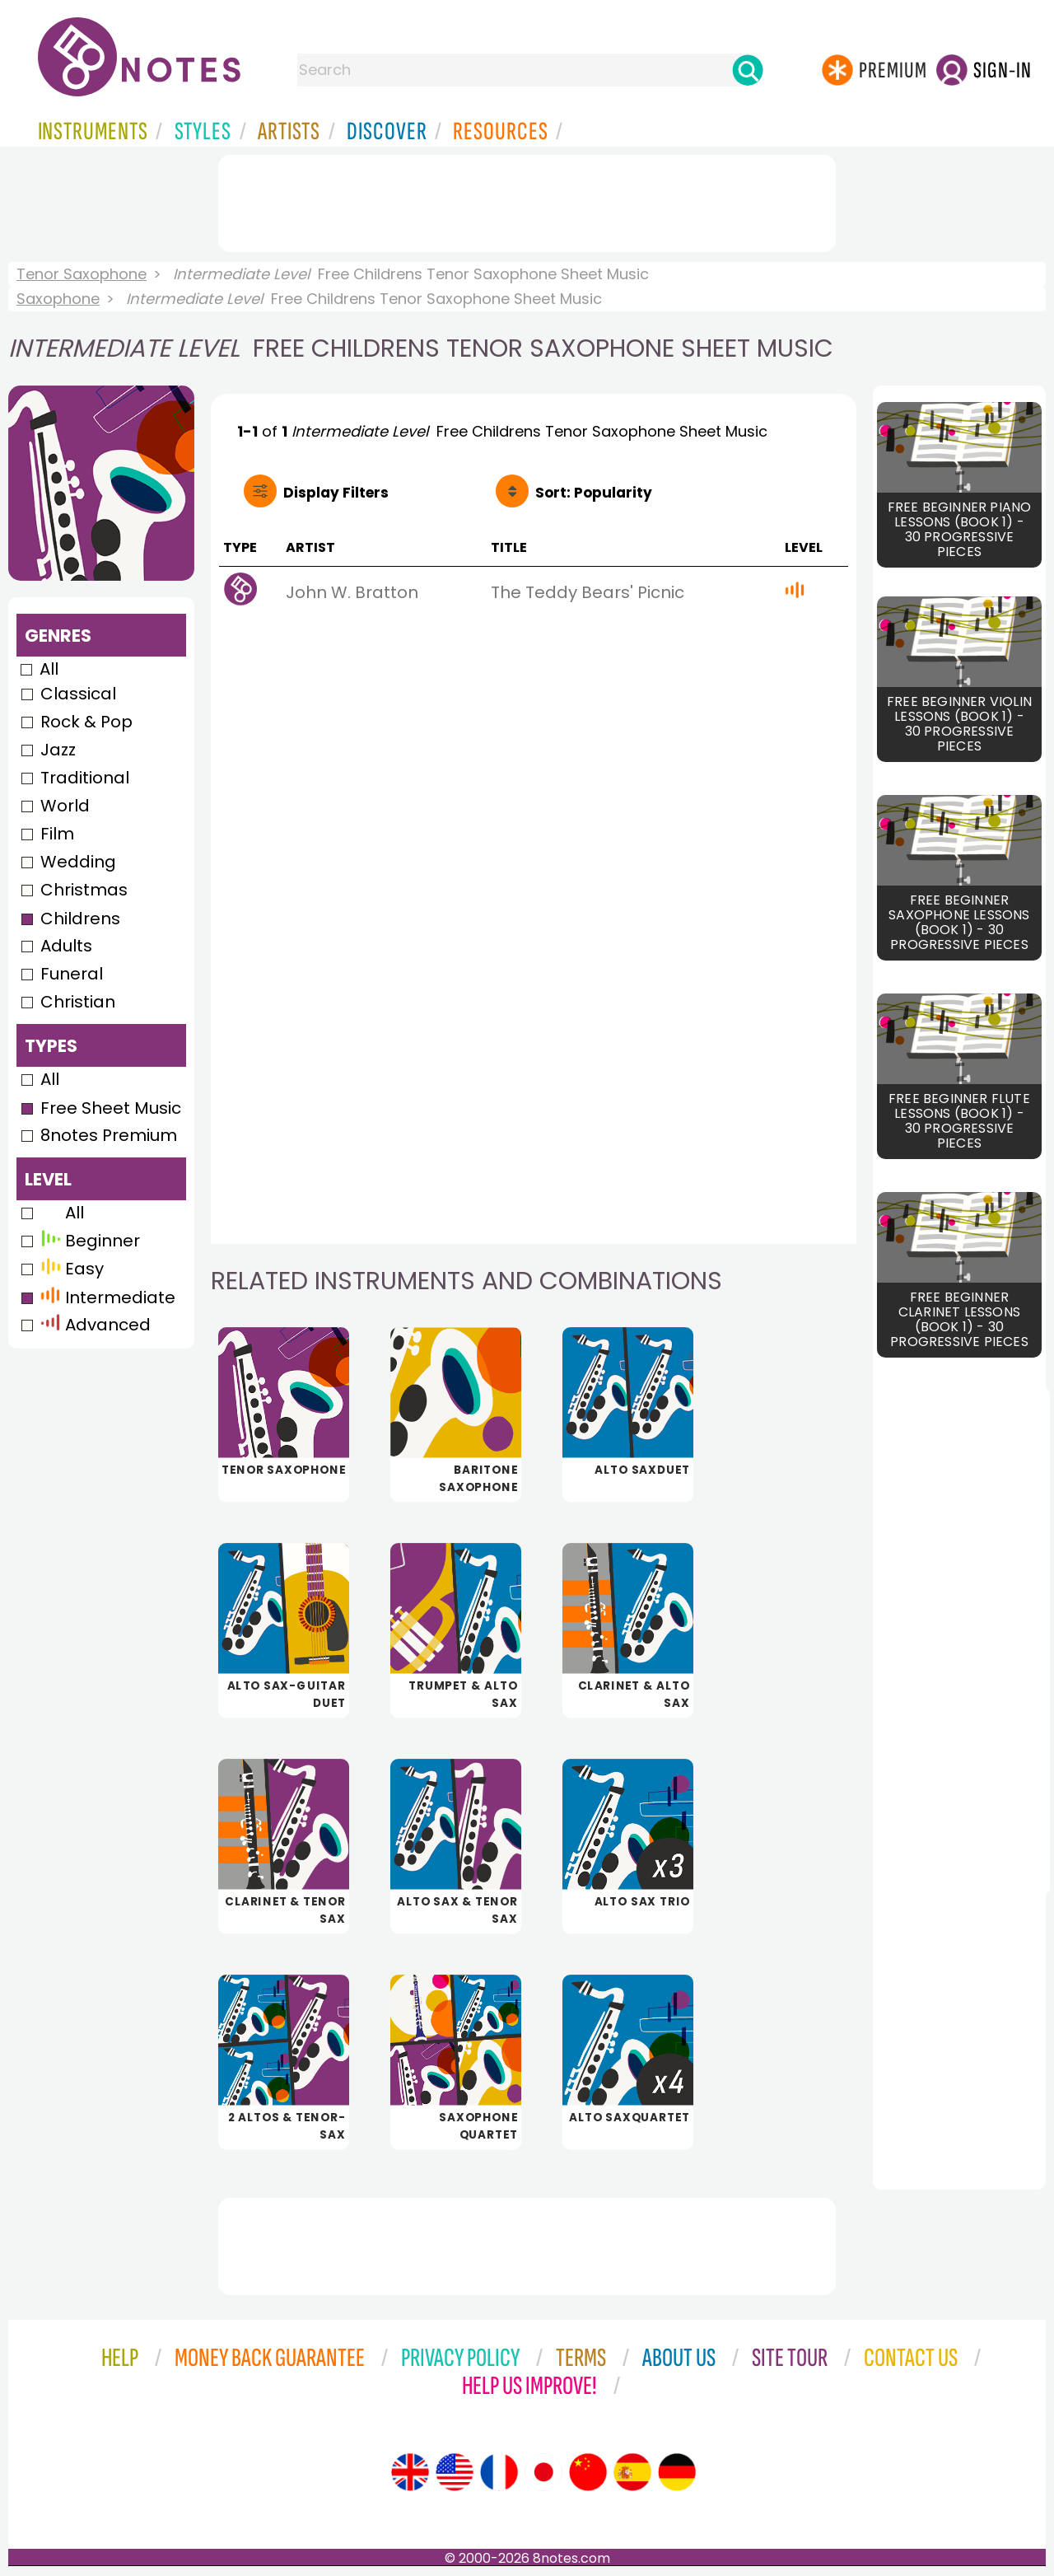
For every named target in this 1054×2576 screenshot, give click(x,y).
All (49, 668)
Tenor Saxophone (81, 274)
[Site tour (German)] (676, 2472)
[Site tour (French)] (499, 2472)
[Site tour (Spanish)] (632, 2472)
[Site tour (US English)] (454, 2472)
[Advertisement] (527, 200)
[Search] (747, 70)
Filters (336, 493)
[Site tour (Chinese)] (588, 2472)
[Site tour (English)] (410, 2472)
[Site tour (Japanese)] (543, 2472)
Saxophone (58, 298)
